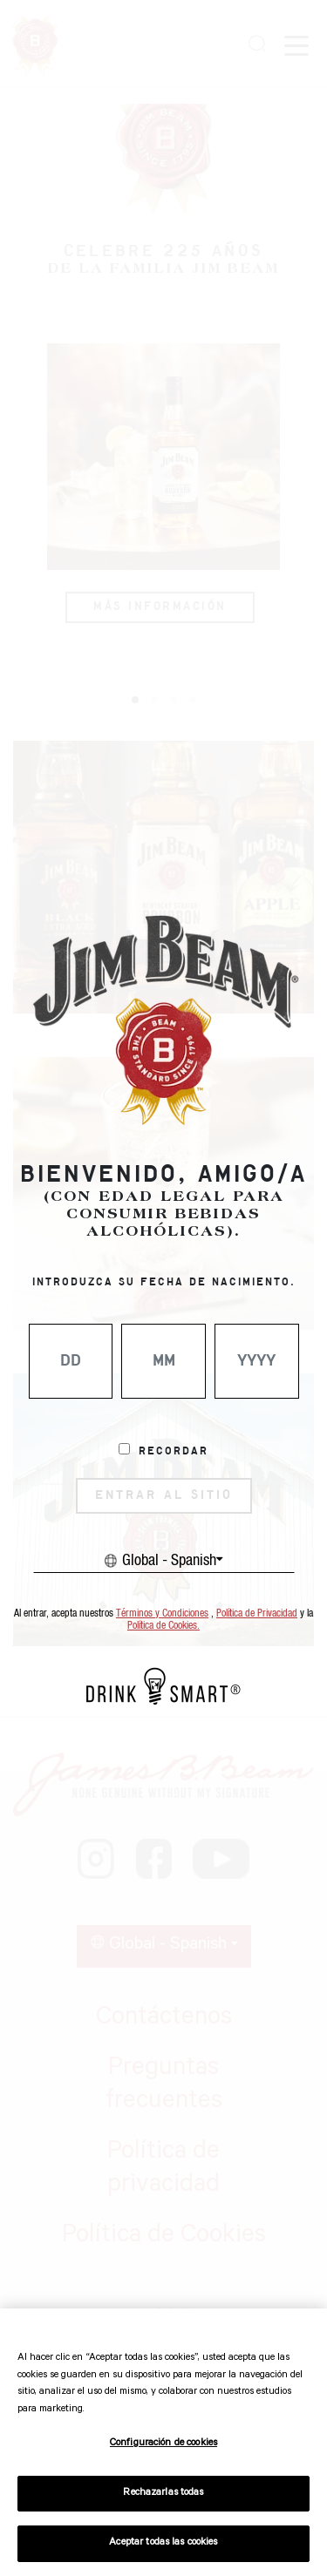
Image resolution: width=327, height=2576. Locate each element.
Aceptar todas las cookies (163, 2543)
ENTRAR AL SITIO (164, 1495)
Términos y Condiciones (162, 1613)
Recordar (173, 1452)
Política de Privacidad (256, 1613)
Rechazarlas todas (163, 2493)
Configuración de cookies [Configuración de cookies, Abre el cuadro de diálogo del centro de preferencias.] (163, 2444)
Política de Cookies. (163, 1625)
